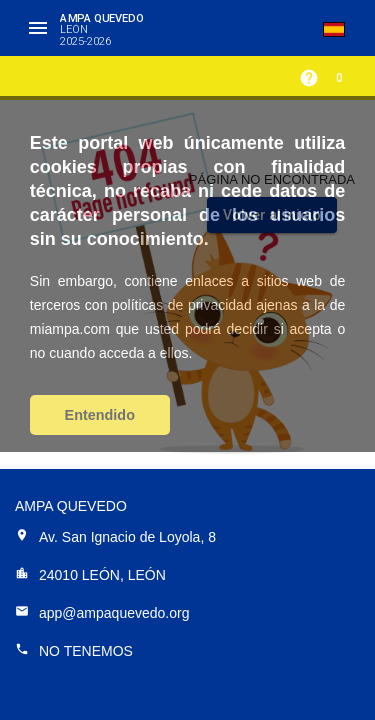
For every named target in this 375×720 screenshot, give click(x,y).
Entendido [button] (100, 415)
